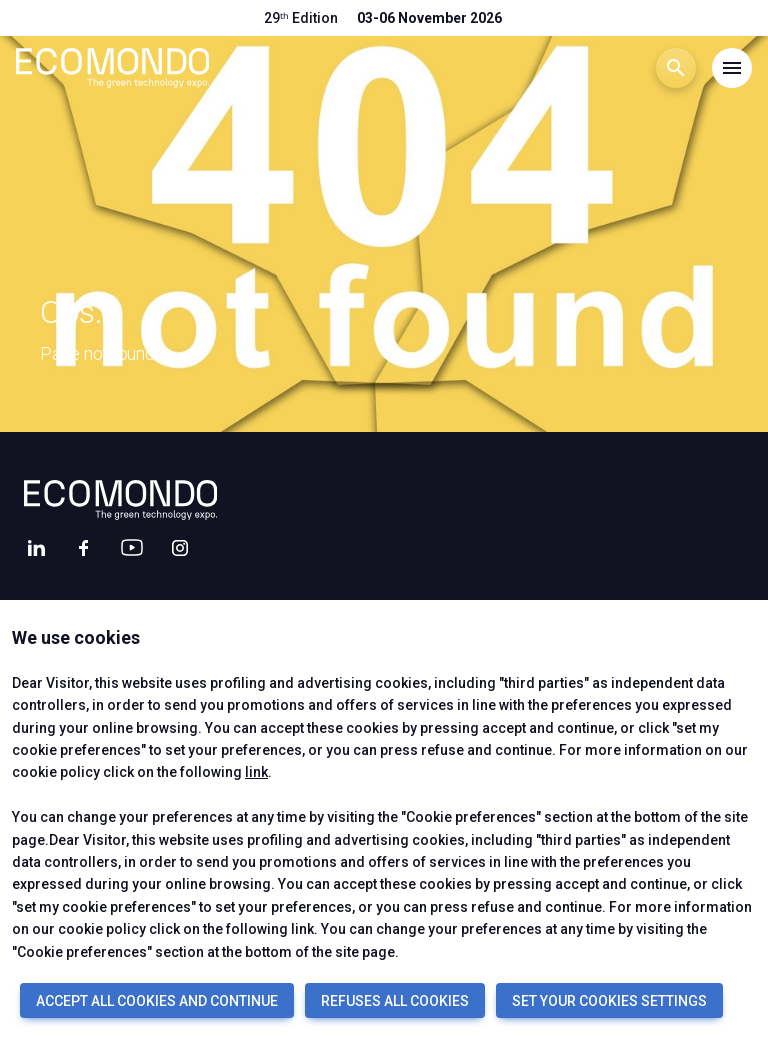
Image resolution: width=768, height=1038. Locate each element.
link (256, 772)
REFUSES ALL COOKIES (395, 1001)
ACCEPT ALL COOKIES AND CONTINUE (157, 1001)
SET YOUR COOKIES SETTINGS (609, 1001)
